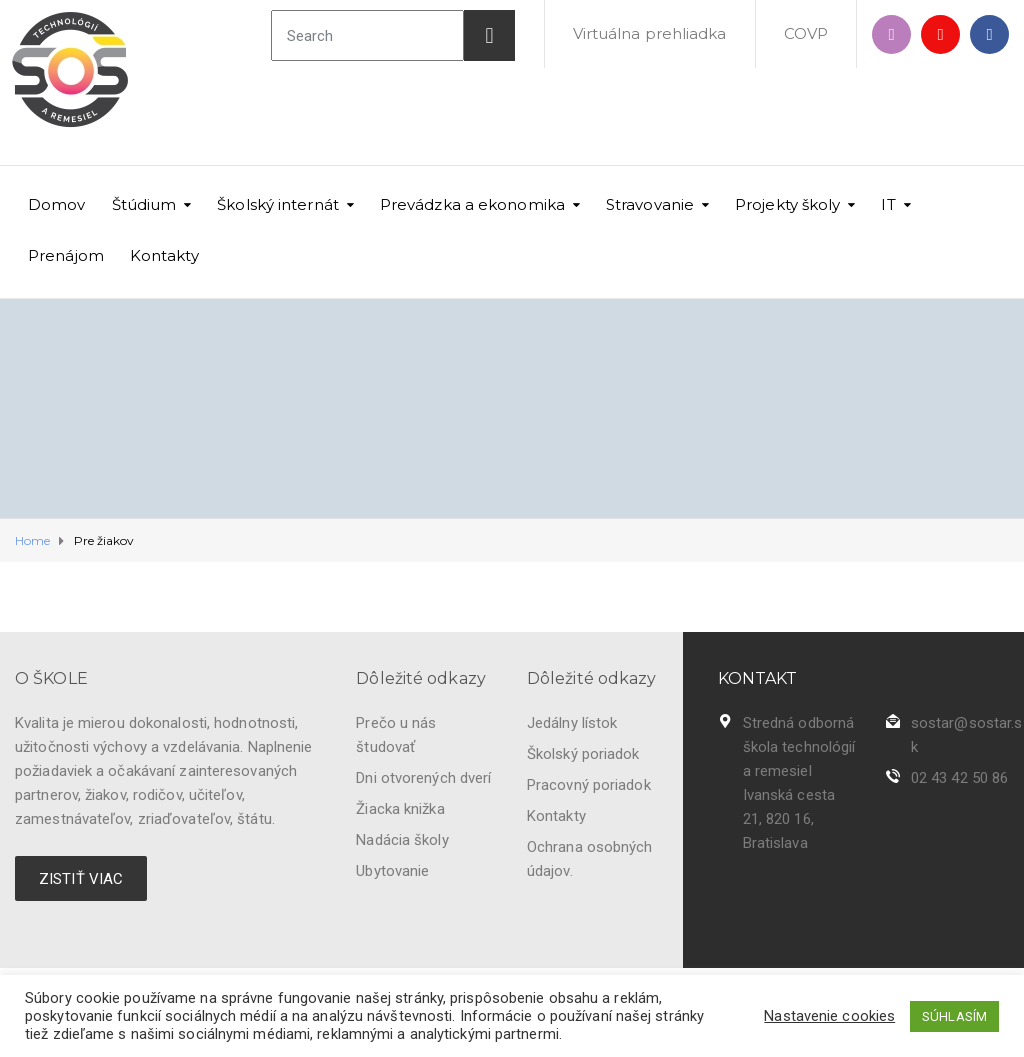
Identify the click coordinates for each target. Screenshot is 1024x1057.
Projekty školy (787, 204)
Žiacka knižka (400, 809)
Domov (57, 204)
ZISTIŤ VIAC (81, 879)
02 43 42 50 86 (959, 778)
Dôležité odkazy (421, 678)
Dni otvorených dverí (423, 778)
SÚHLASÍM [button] (954, 1016)
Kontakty (164, 255)
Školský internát (278, 204)
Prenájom (66, 255)
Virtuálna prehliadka (650, 33)
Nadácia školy (402, 840)
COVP (806, 33)
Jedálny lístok (572, 723)
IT (888, 204)
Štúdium (144, 204)
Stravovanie (650, 204)
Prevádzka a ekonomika (472, 204)
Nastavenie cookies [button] (829, 1016)
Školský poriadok (583, 754)
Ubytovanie (392, 871)
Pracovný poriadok (589, 785)
